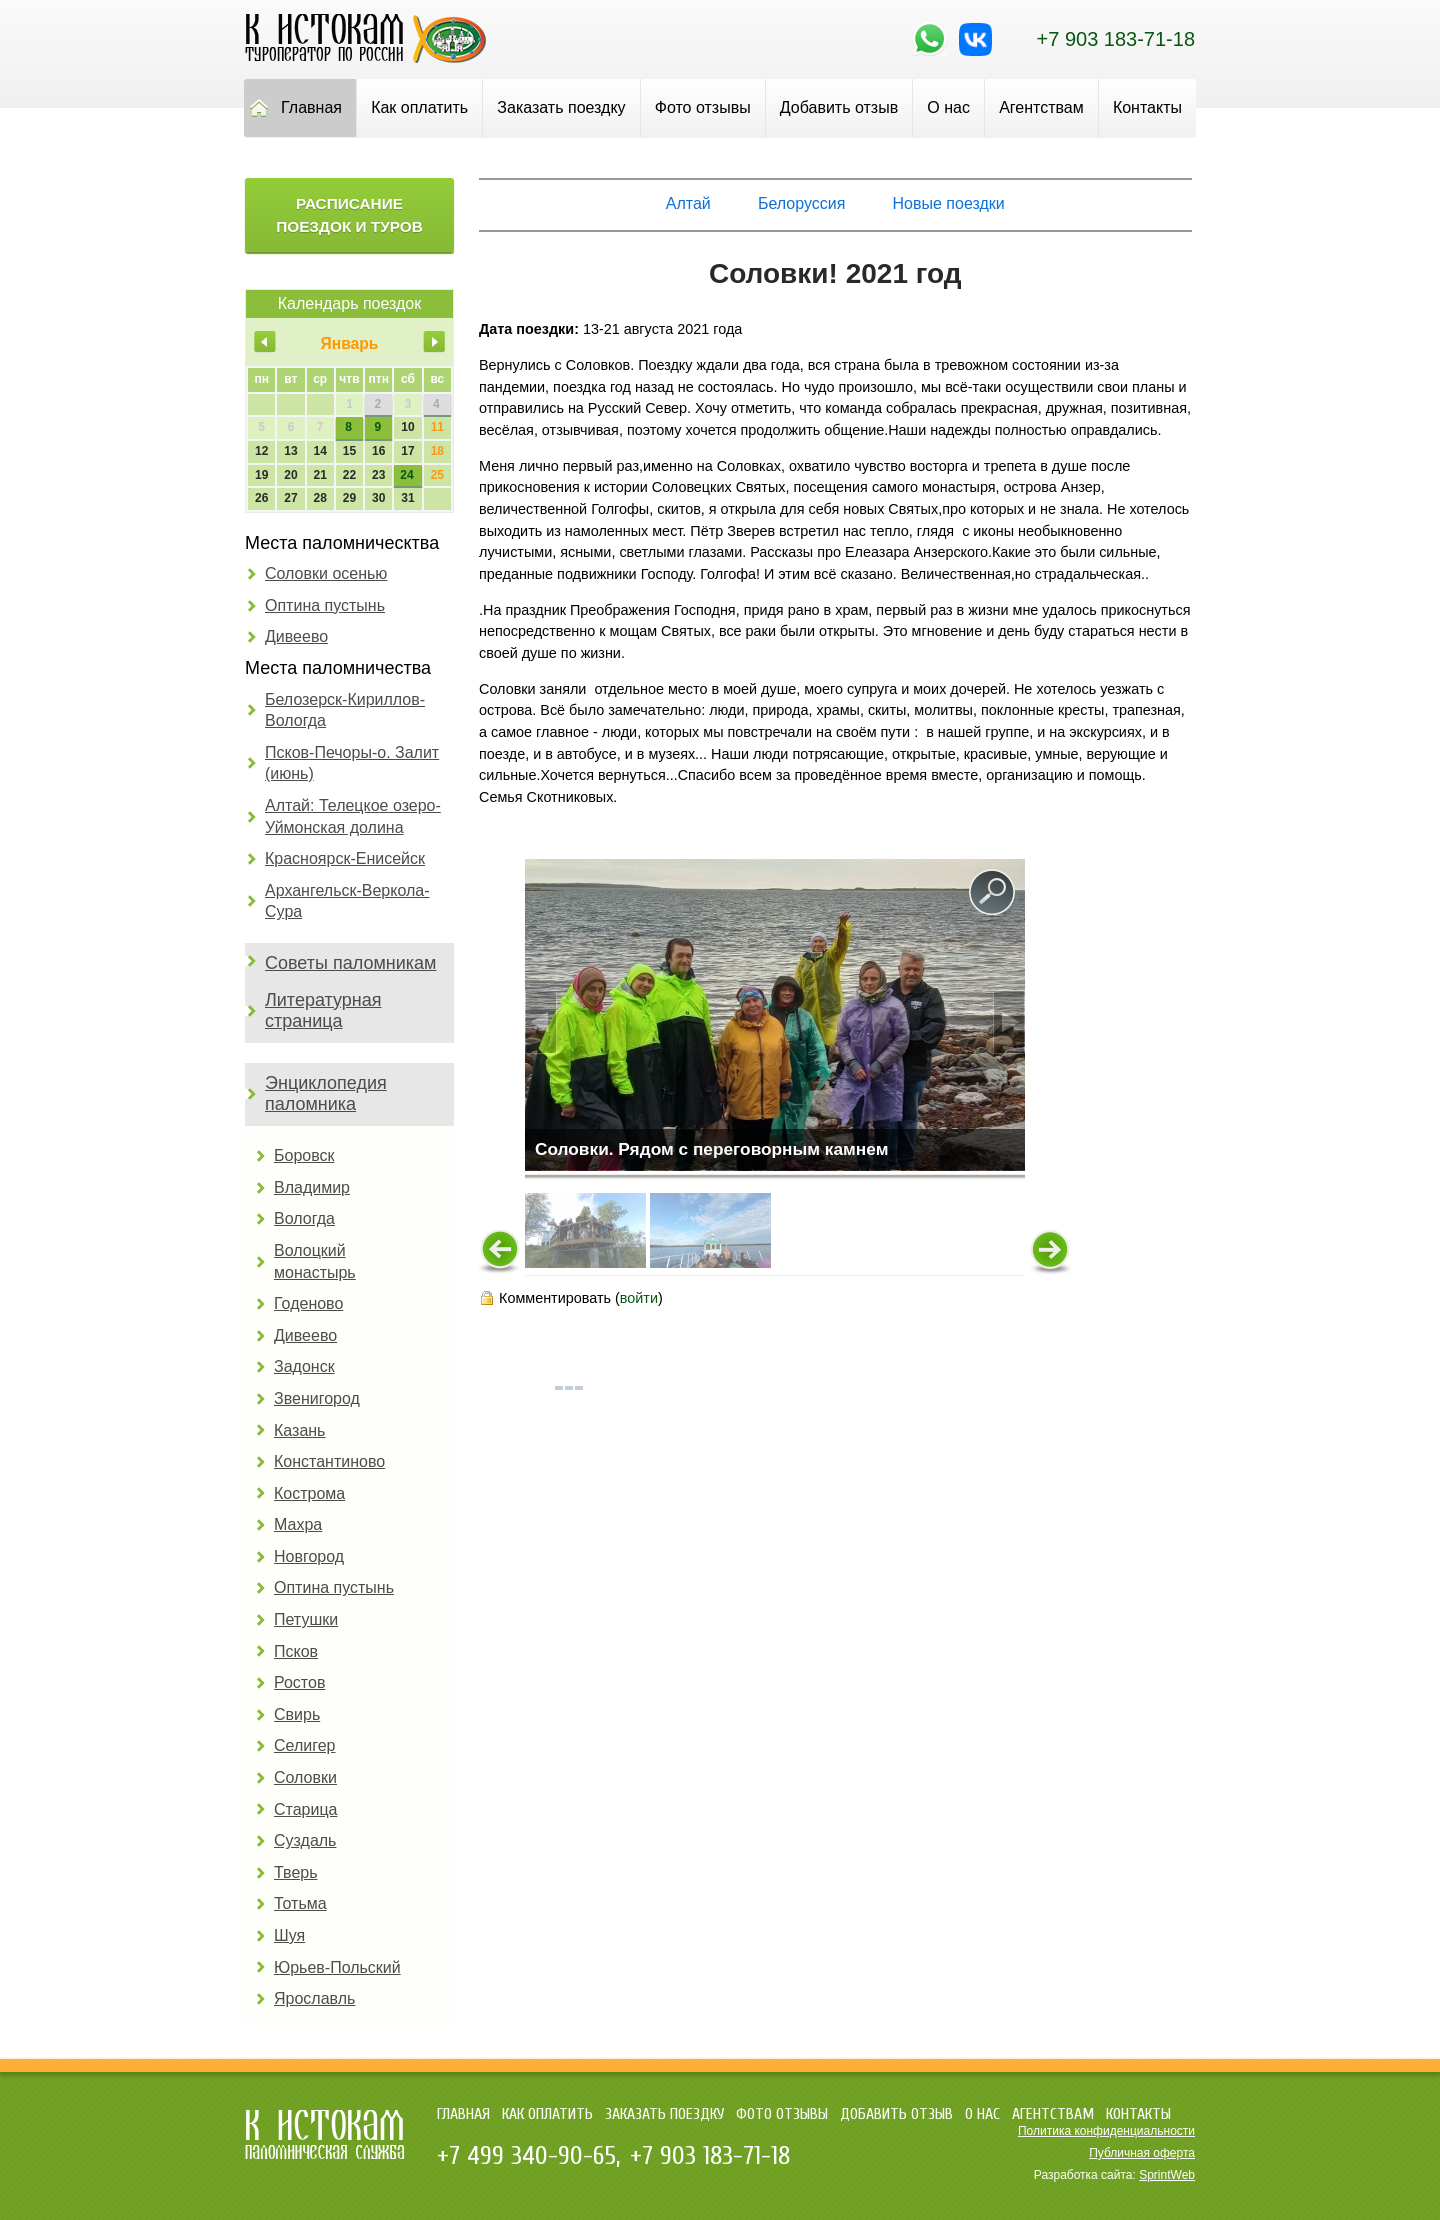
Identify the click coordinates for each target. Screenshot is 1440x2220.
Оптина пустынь (325, 605)
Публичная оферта (1142, 2153)
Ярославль (314, 1998)
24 (406, 475)
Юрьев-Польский (337, 1967)
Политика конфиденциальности (1106, 2131)
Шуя (289, 1935)
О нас (948, 107)
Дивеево (296, 636)
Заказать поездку (561, 107)
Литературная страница (323, 1011)
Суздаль (305, 1840)
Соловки (305, 1777)
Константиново (329, 1461)
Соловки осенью (326, 573)
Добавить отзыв (839, 107)
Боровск (304, 1155)
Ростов (299, 1682)
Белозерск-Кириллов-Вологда (345, 710)
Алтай (688, 203)
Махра (298, 1524)
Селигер (304, 1745)
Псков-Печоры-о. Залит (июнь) (352, 763)
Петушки (306, 1619)
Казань (299, 1430)
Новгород (309, 1556)
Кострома (309, 1493)
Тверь (296, 1872)
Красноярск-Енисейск (345, 858)
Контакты (1147, 107)
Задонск (304, 1366)
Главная (311, 107)
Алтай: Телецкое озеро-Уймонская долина (353, 816)
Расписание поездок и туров (349, 215)
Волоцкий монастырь (315, 1261)
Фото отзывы (703, 107)
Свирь (297, 1714)
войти (639, 1298)
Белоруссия (801, 203)
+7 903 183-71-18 (1116, 39)
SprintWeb (1167, 2175)
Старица (306, 1809)
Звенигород (317, 1398)
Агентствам (1041, 107)
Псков (296, 1651)
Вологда (304, 1218)
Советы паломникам (350, 963)
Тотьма (300, 1903)
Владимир (312, 1187)
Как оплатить (419, 107)
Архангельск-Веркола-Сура (347, 901)
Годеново (308, 1303)
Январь (350, 343)
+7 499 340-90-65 (526, 2156)
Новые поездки (949, 203)
